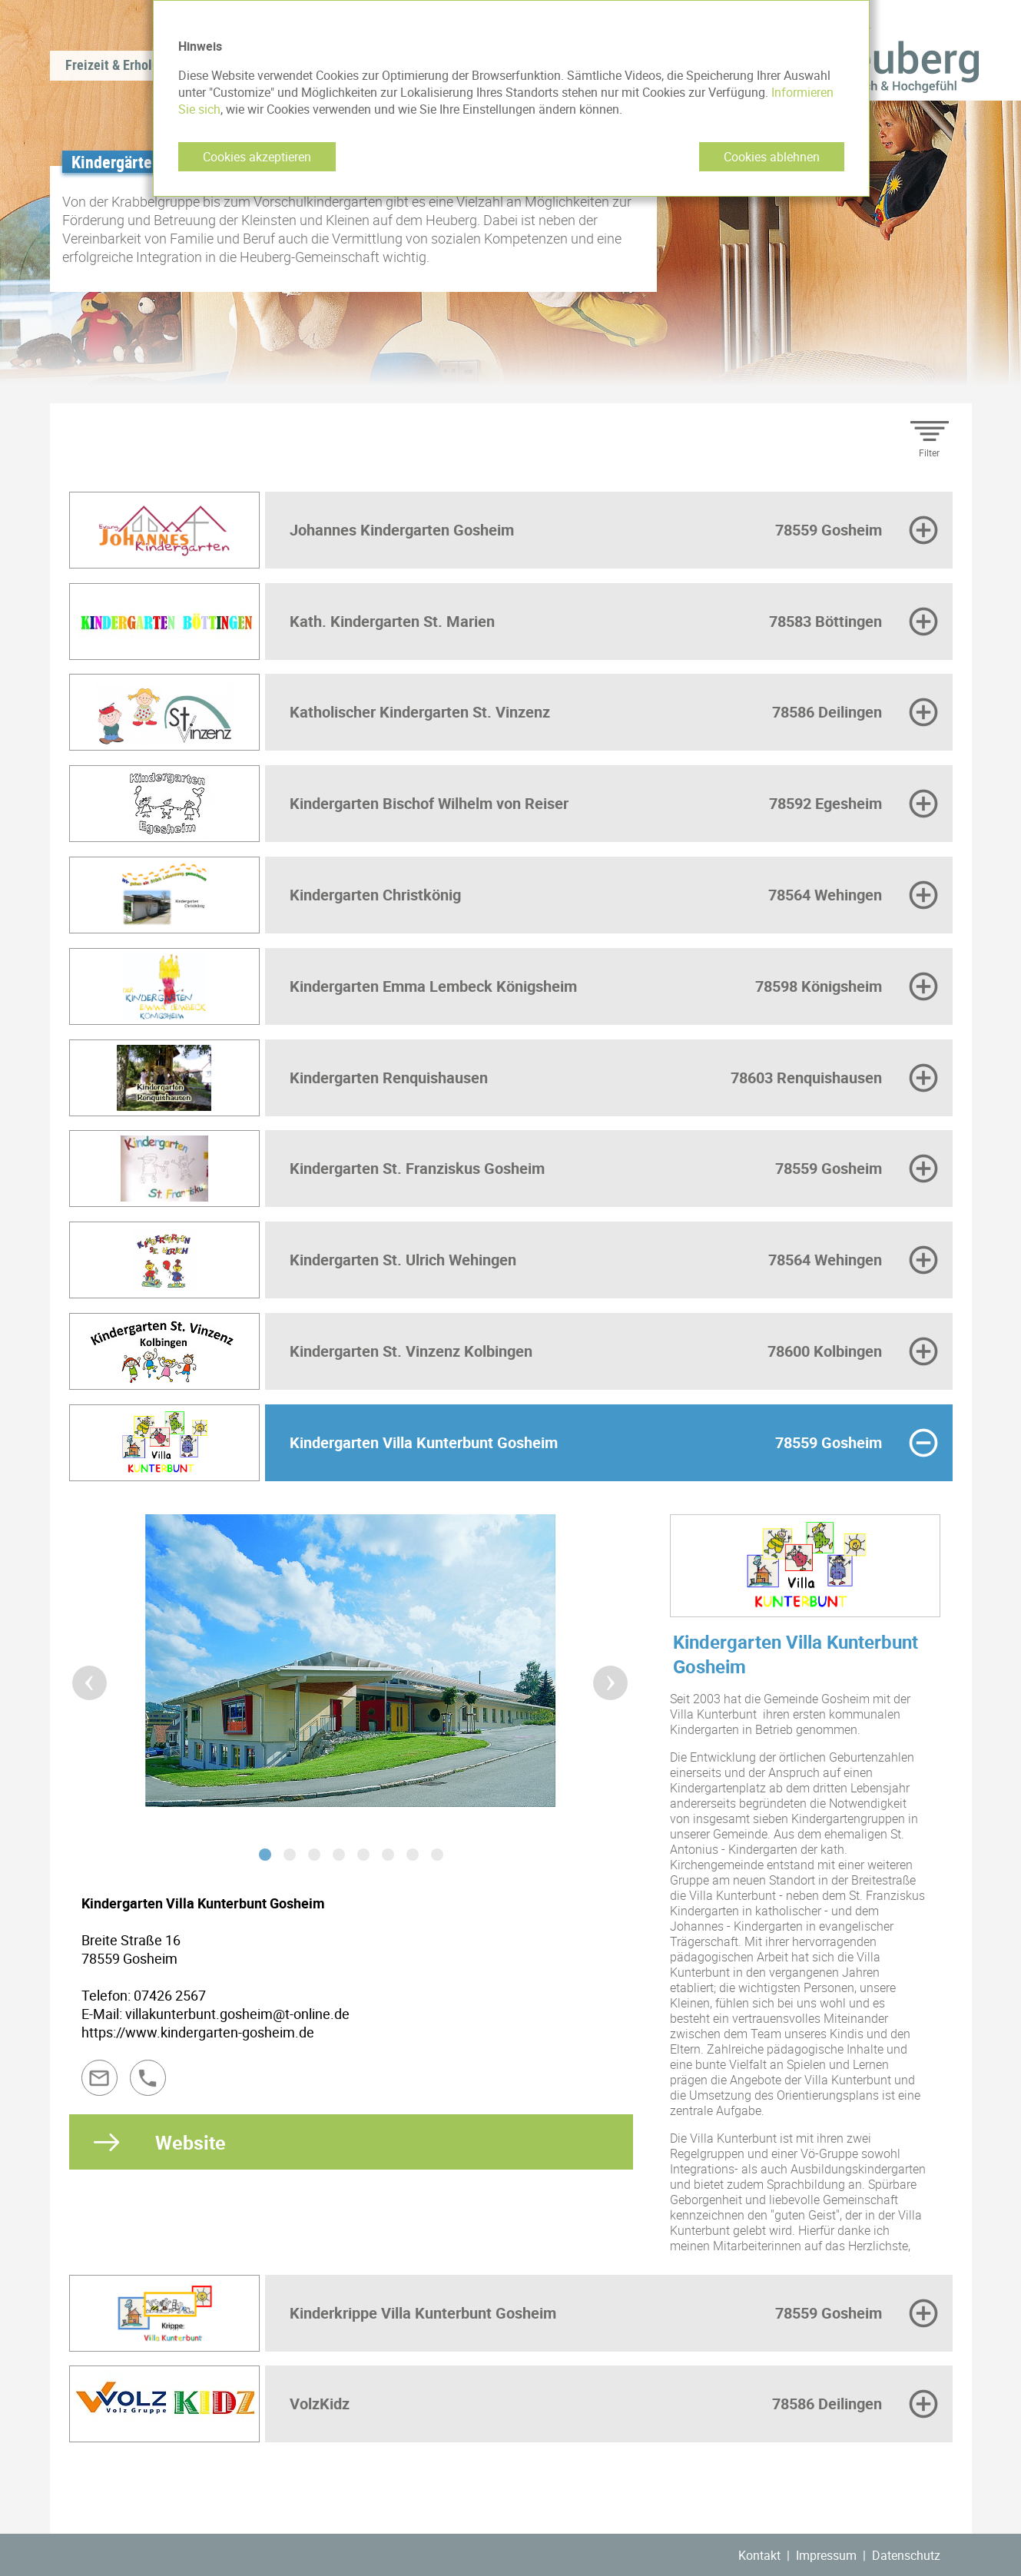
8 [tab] (437, 1854)
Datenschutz (906, 2555)
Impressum (826, 2555)
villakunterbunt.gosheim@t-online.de (237, 2013)
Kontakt (759, 2555)
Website (190, 2142)
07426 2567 (170, 1995)
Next (600, 1673)
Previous (80, 1673)
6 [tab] (388, 1854)
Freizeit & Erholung (119, 64)
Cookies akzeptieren (257, 156)
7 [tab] (412, 1854)
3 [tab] (314, 1854)
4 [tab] (339, 1854)
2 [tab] (289, 1854)
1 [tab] (265, 1854)
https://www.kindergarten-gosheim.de (197, 2032)
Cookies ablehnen (772, 156)
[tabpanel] (351, 1671)
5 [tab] (363, 1854)
